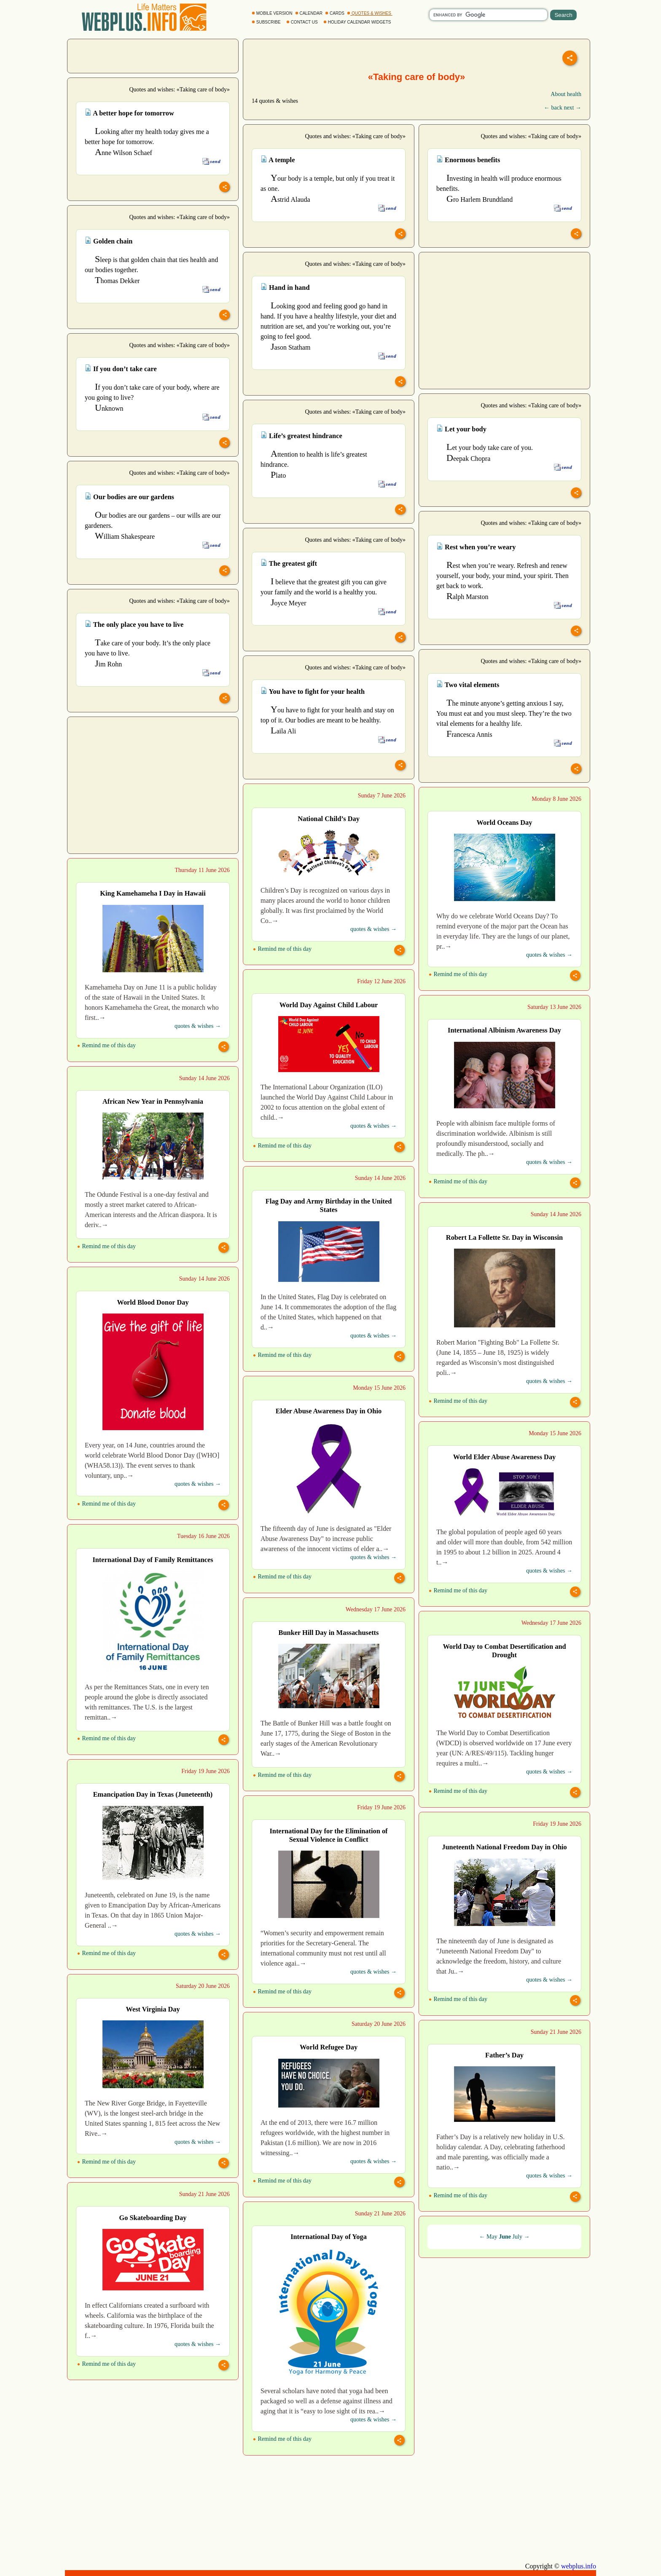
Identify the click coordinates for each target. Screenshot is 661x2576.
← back (553, 107)
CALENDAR (309, 13)
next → (572, 107)
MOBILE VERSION (272, 13)
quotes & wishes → (373, 929)
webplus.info (578, 2566)
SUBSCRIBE (267, 22)
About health (566, 94)
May (491, 2237)
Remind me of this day (282, 949)
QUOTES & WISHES (369, 13)
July (517, 2237)
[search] (488, 15)
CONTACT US (302, 22)
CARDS (335, 13)
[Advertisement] (153, 55)
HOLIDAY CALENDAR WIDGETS (357, 22)
